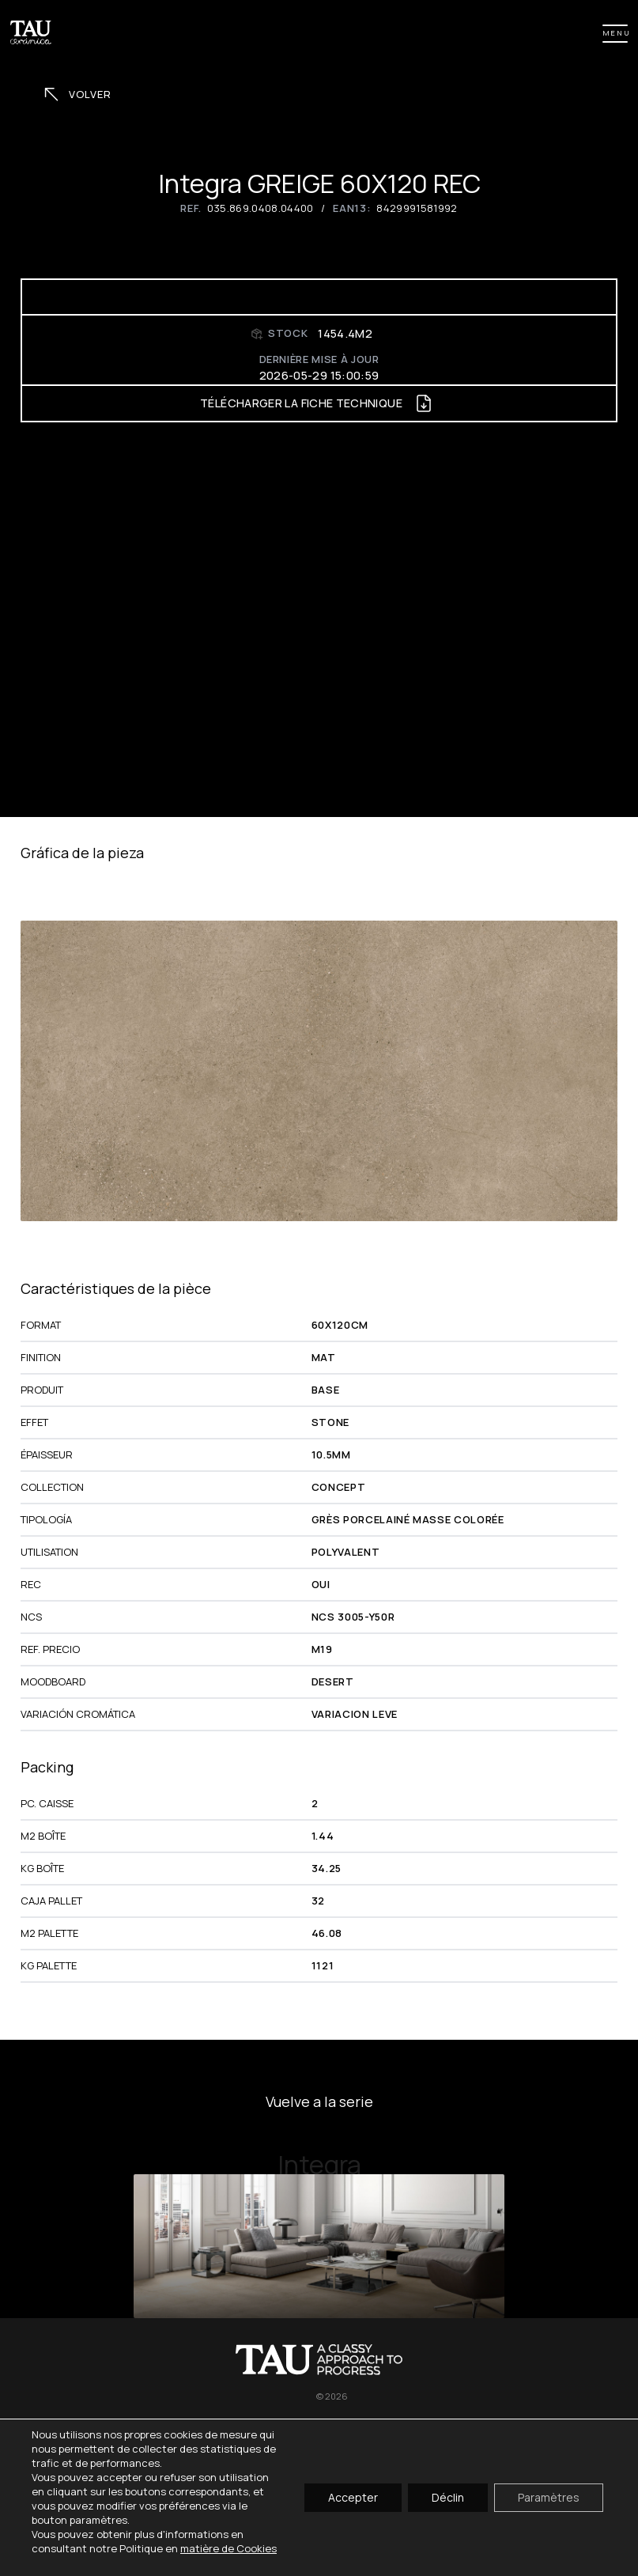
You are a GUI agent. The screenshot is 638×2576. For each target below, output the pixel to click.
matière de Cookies (228, 2548)
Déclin (448, 2497)
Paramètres (548, 2497)
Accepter (353, 2497)
